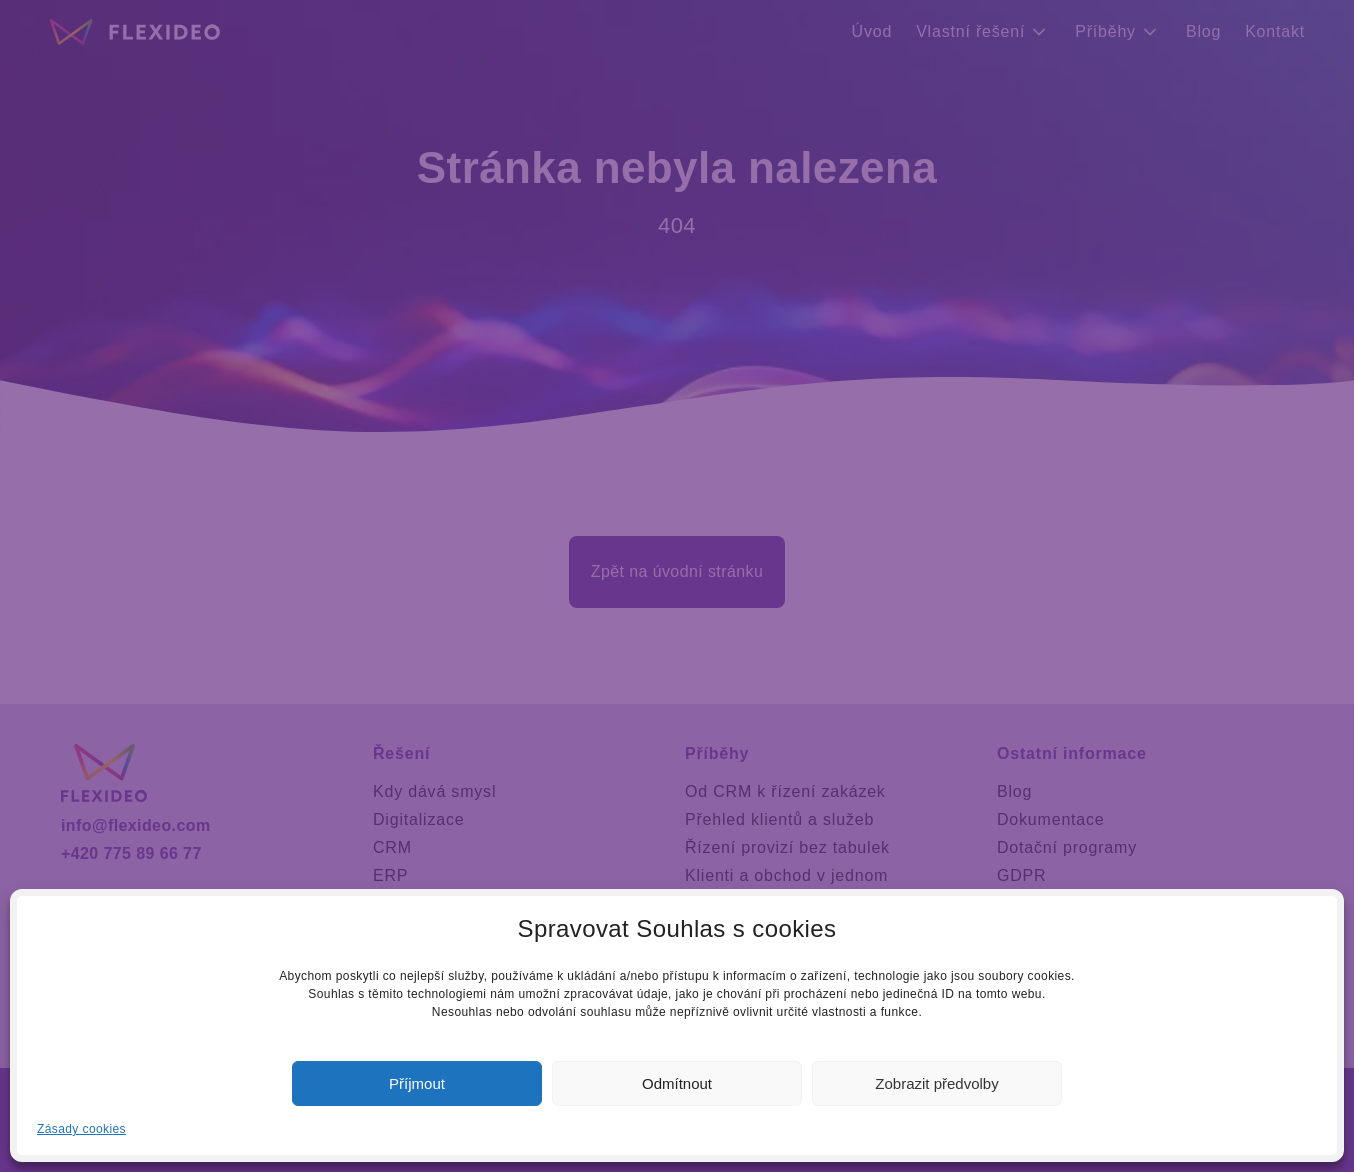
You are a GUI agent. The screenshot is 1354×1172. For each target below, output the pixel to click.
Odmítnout (677, 1083)
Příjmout (417, 1083)
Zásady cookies (81, 1129)
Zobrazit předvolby (936, 1083)
